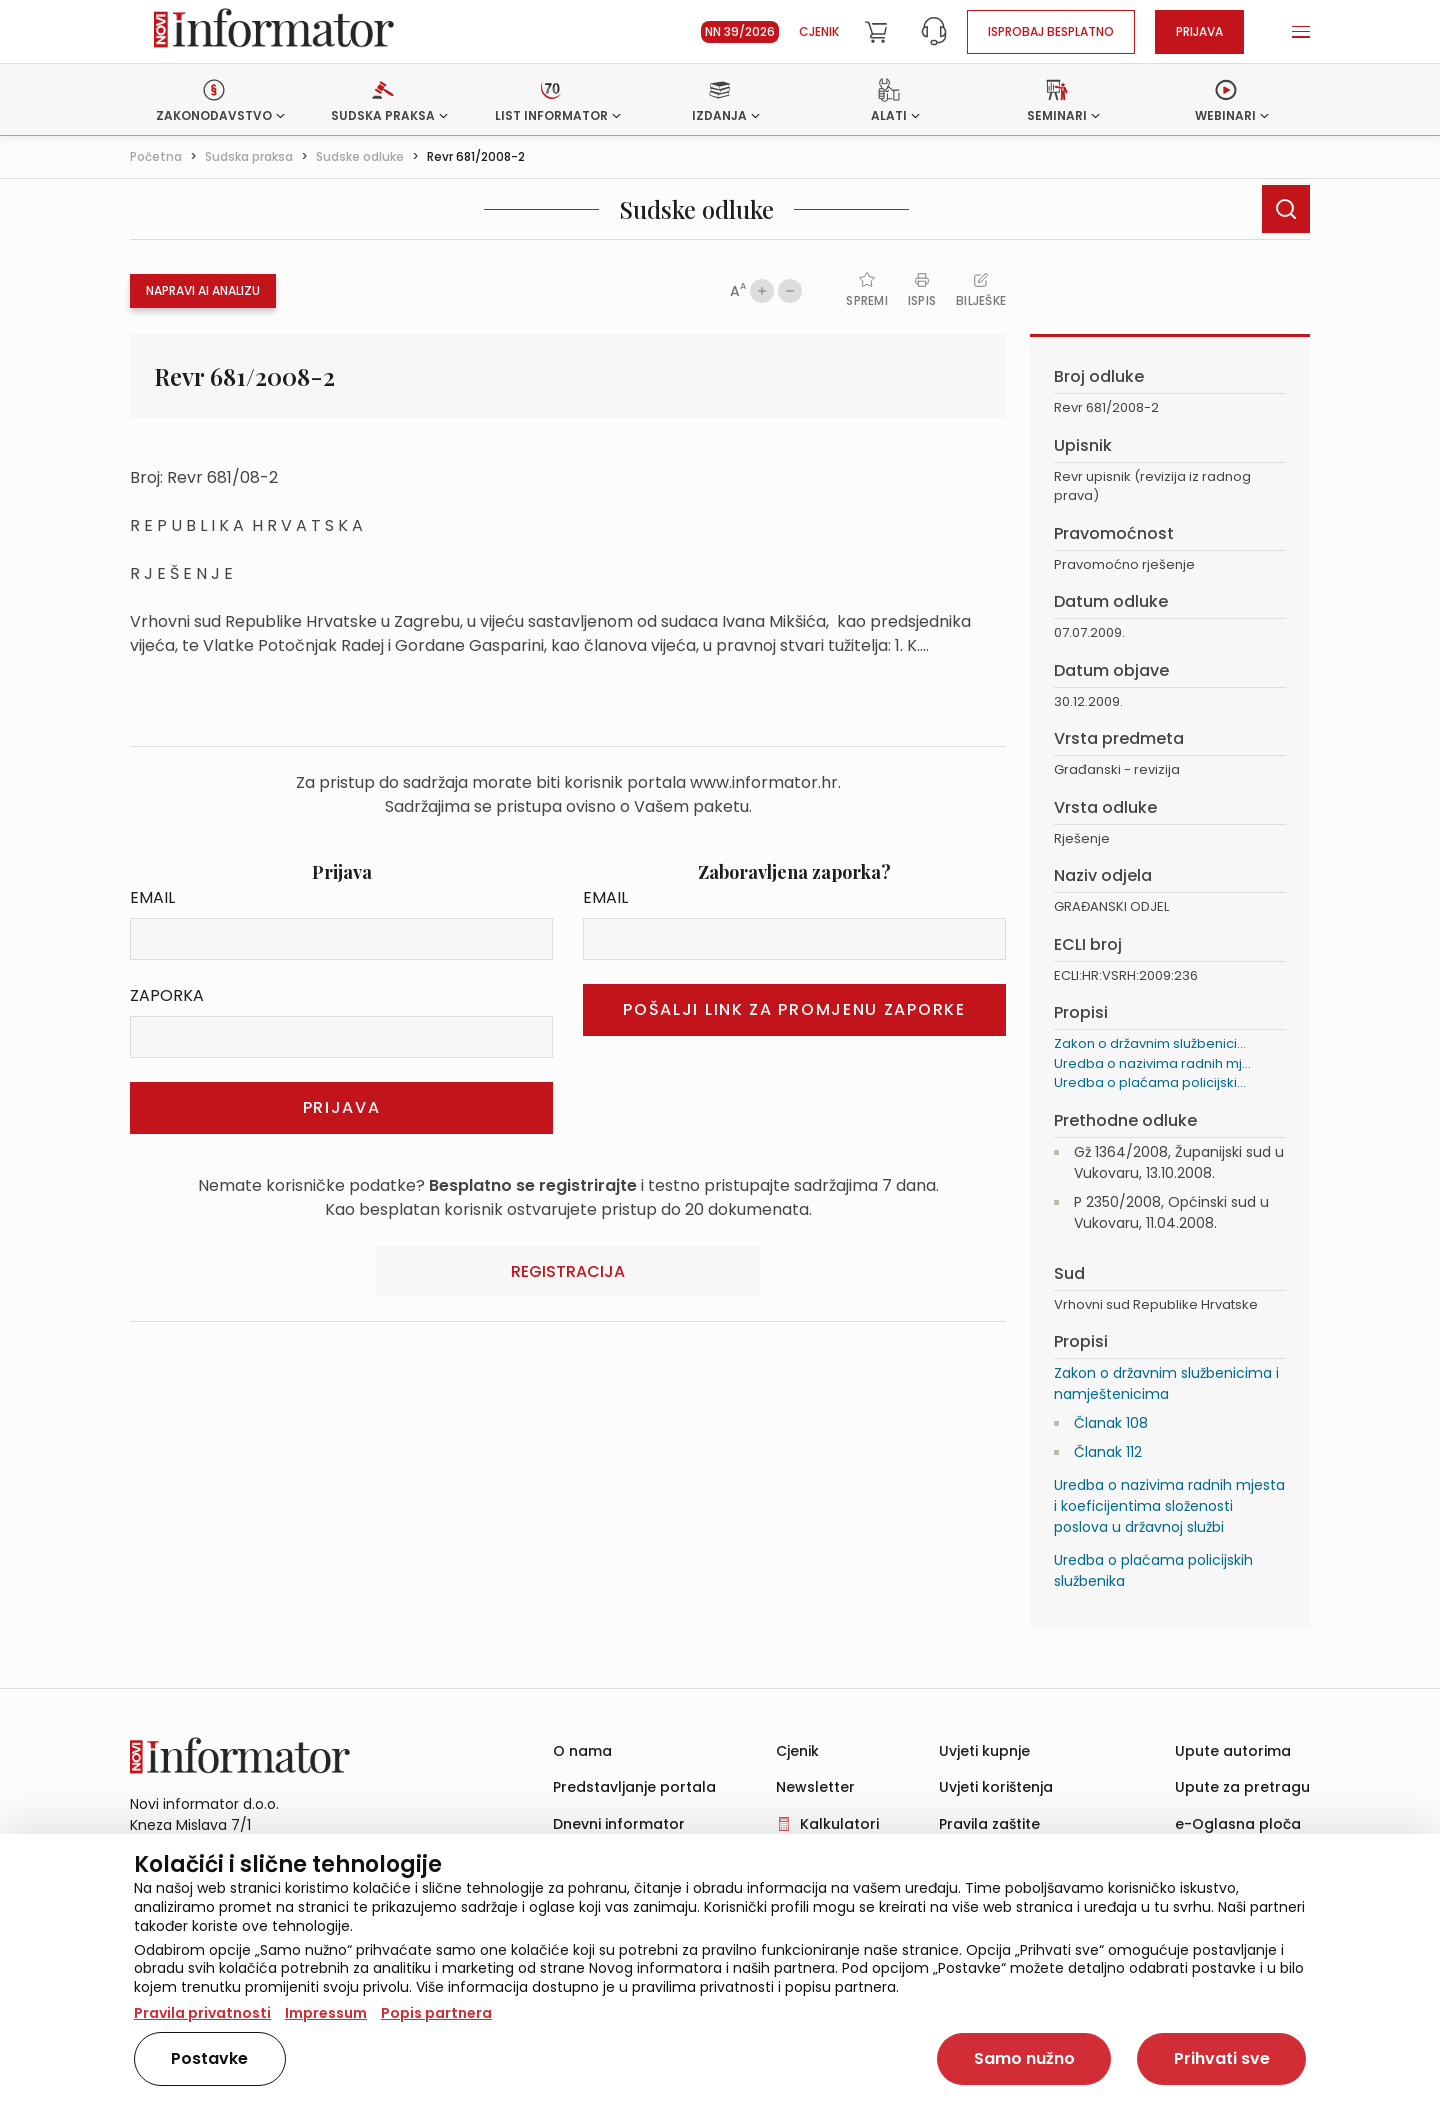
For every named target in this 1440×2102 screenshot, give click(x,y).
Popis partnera (436, 2013)
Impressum (326, 2013)
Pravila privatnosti (202, 2013)
